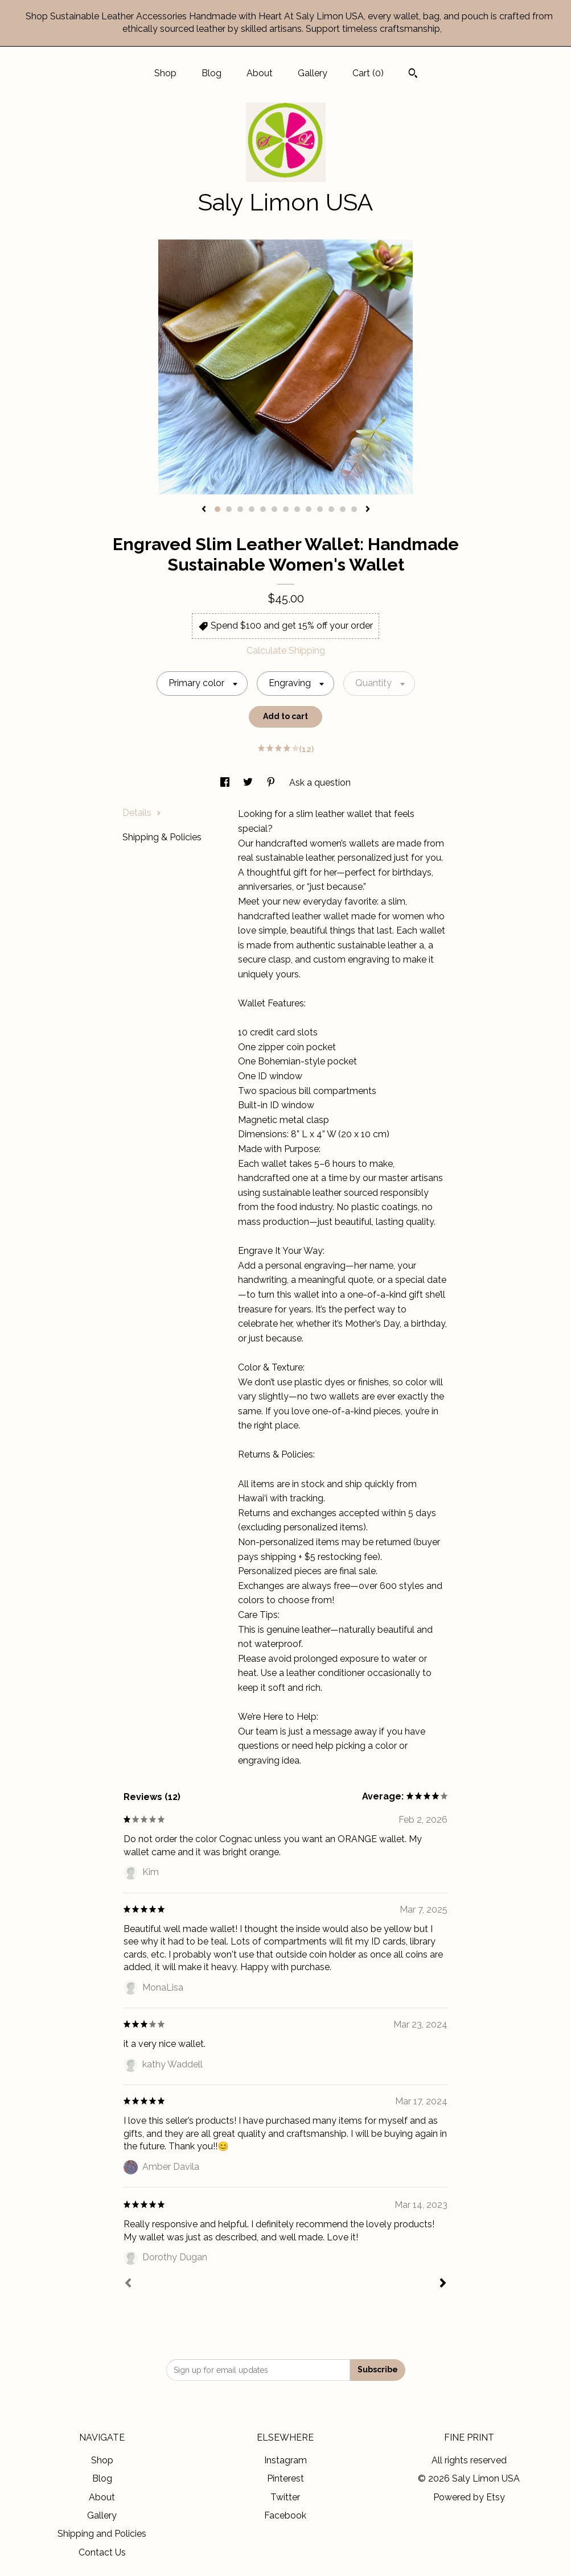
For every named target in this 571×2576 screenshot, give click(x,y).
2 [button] (229, 509)
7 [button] (286, 509)
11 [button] (331, 509)
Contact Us (102, 2552)
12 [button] (343, 509)
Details (141, 812)
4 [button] (251, 509)
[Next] (442, 2284)
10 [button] (320, 509)
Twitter (285, 2497)
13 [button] (354, 509)
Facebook (285, 2515)
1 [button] (217, 509)
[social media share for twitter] (249, 782)
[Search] (413, 74)
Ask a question (320, 782)
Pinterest (285, 2478)
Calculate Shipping (286, 650)
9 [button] (308, 509)
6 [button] (274, 509)
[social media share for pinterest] (272, 782)
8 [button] (297, 509)
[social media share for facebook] (226, 782)
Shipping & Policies (162, 837)
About (260, 73)
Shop (165, 73)
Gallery (312, 73)
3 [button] (240, 509)
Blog (211, 73)
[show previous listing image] (204, 510)
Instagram (285, 2460)
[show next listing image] (368, 510)
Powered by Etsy (469, 2497)
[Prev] (128, 2284)
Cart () (368, 73)
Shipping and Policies (101, 2533)
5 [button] (263, 509)
